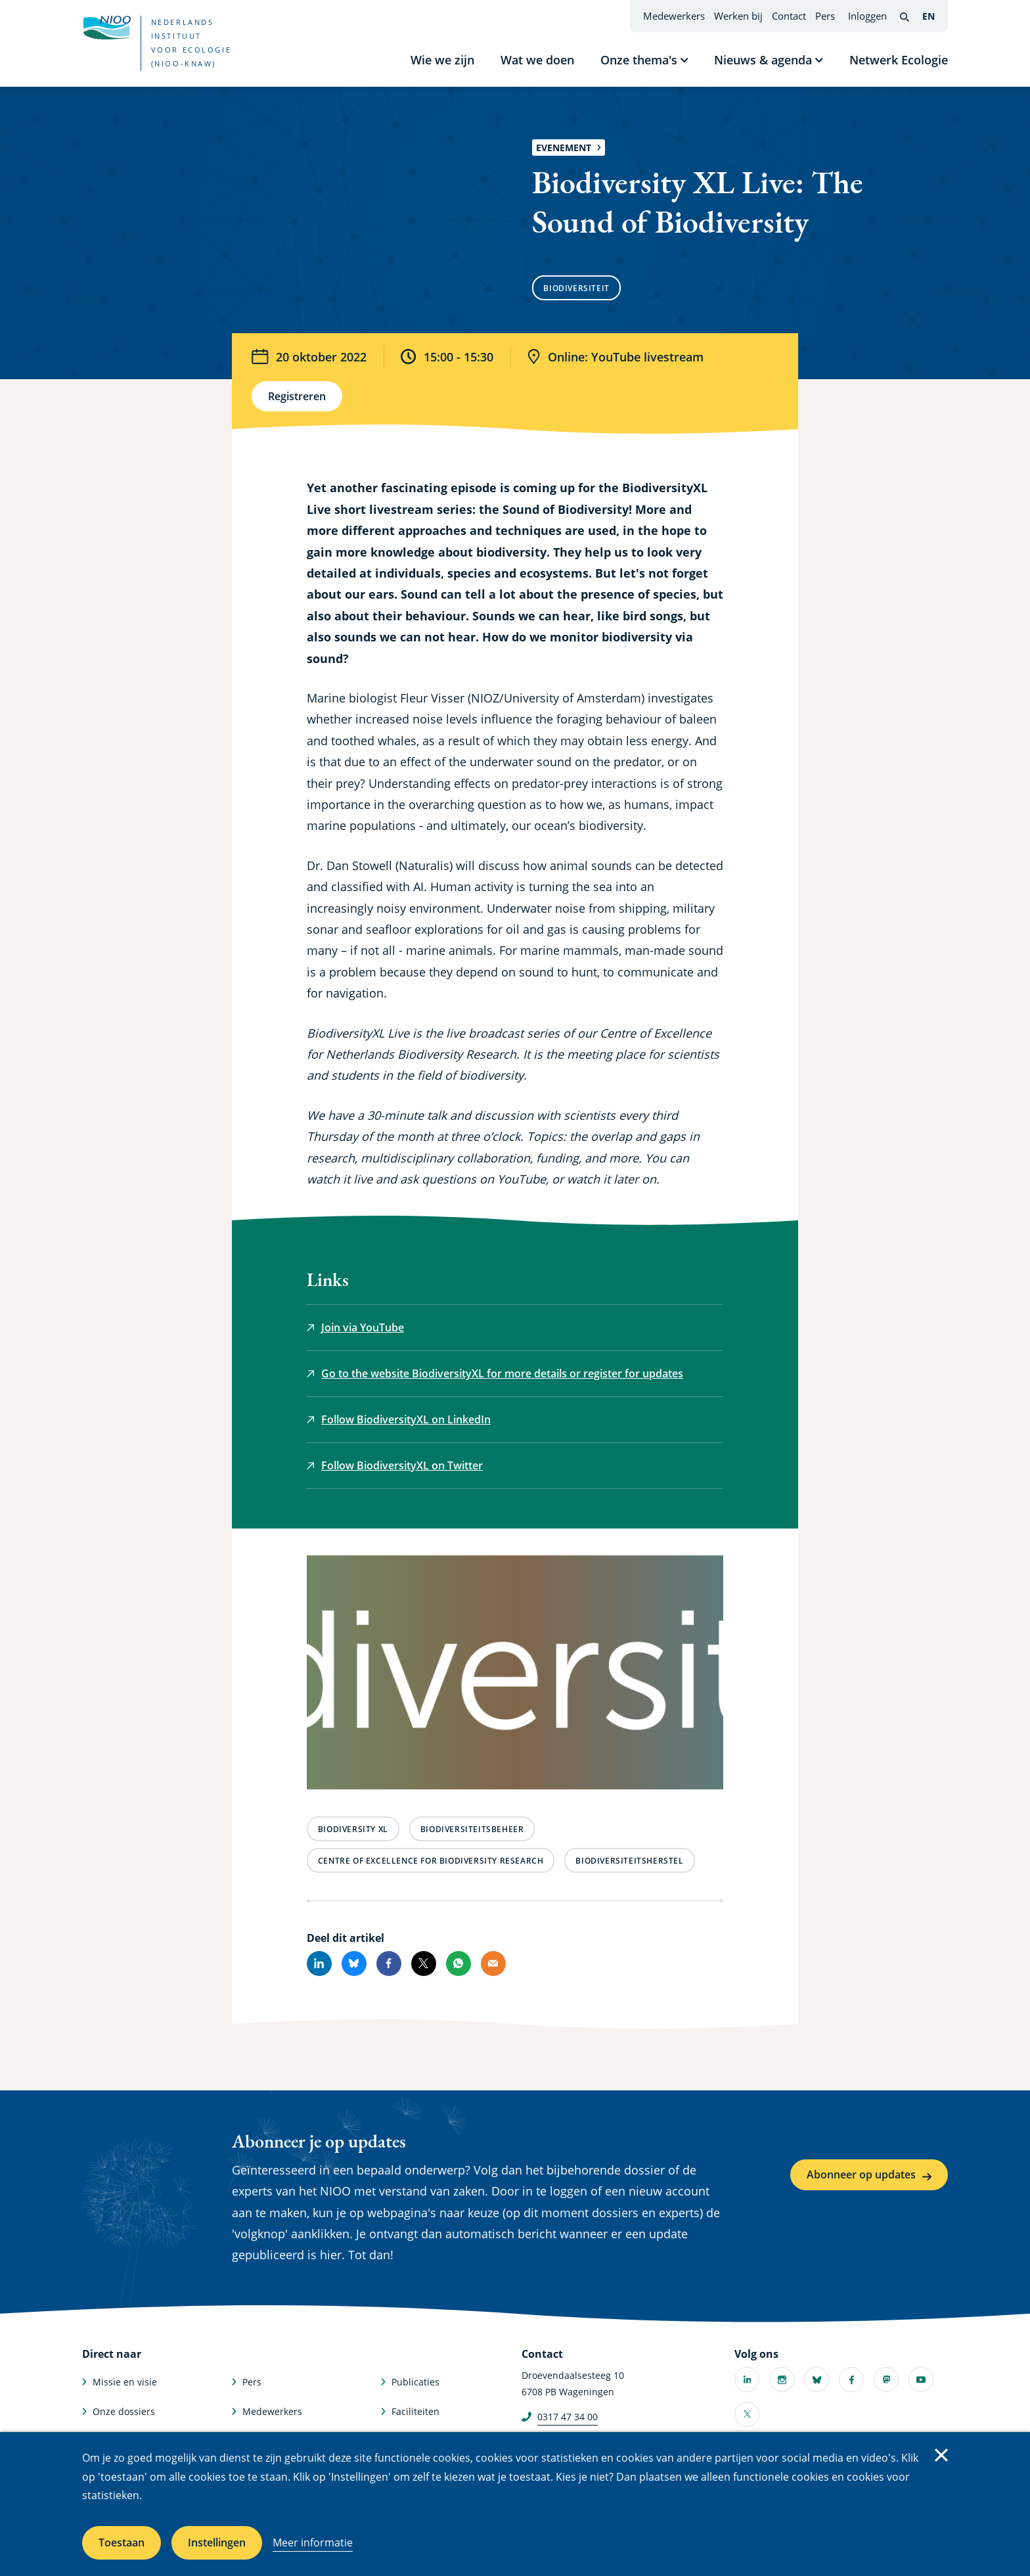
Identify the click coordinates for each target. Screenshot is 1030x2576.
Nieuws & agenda (763, 60)
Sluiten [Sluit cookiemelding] (941, 2455)
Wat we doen (537, 60)
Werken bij (738, 15)
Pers (825, 15)
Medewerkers (674, 15)
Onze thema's (638, 60)
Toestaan (122, 2542)
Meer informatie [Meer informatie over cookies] (313, 2542)
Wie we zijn (442, 60)
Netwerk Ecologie (898, 60)
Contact (789, 15)
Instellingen (217, 2542)
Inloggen (867, 15)
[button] (515, 1675)
